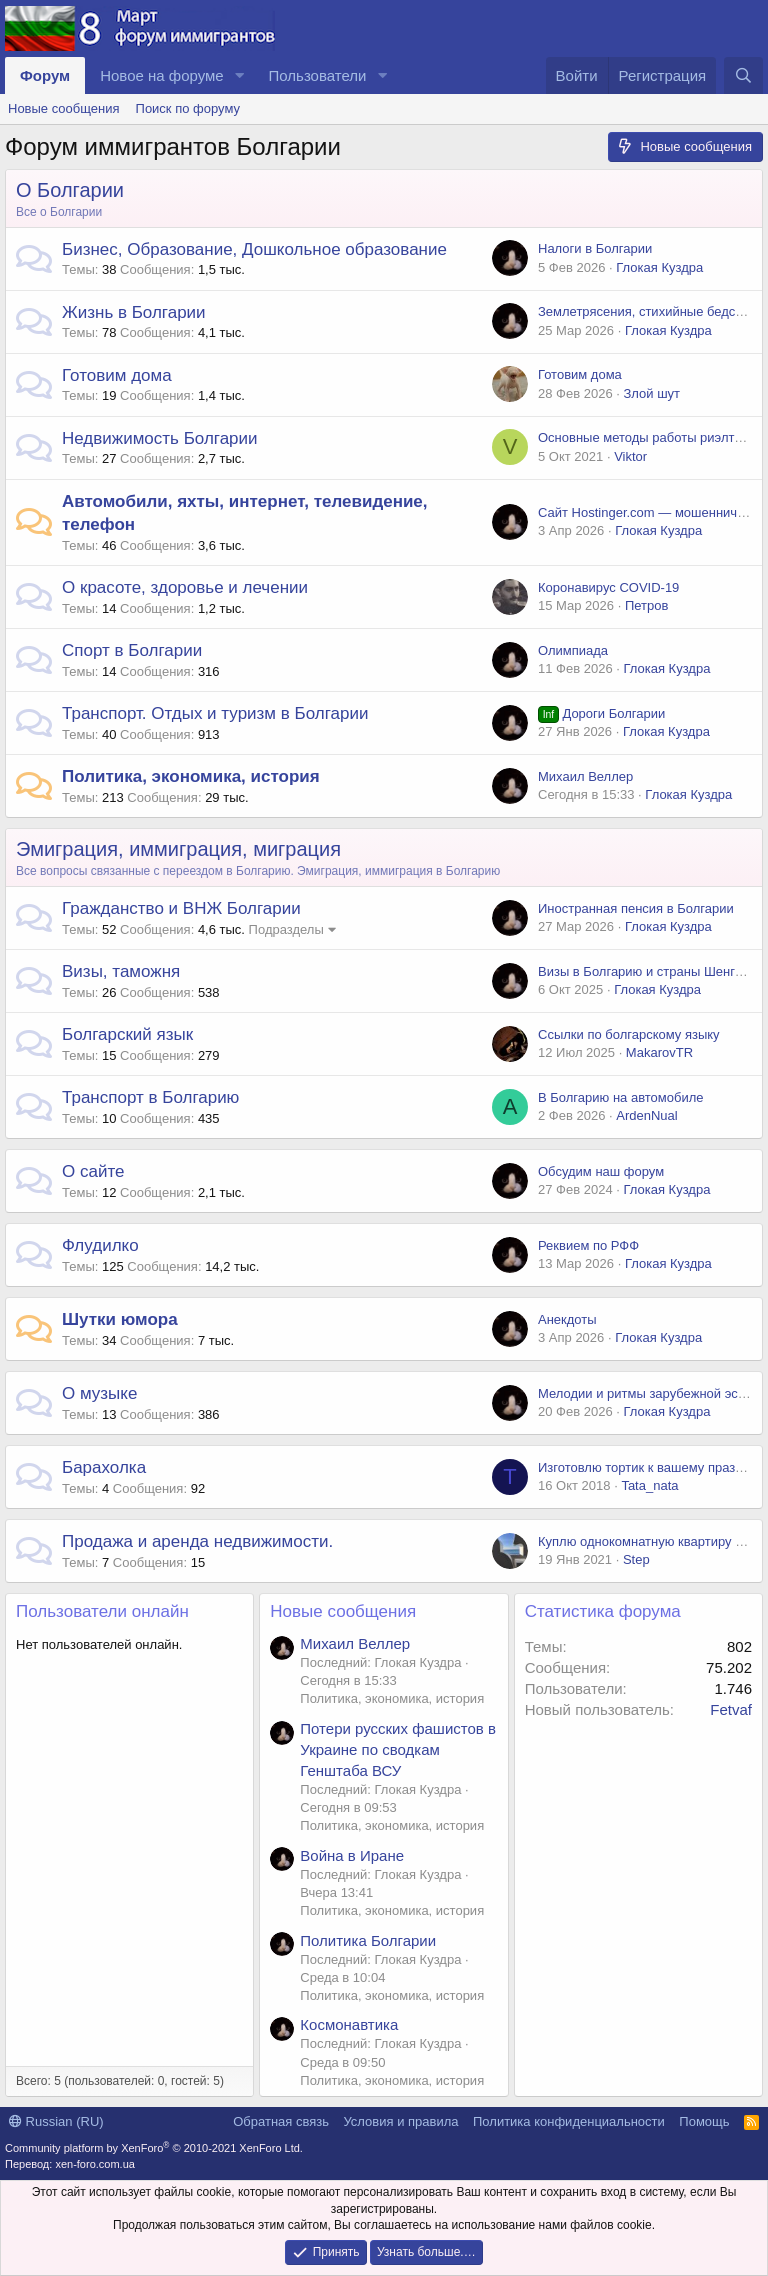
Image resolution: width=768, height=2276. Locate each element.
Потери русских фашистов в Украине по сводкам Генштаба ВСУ (398, 1749)
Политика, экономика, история (191, 776)
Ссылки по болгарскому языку (629, 1034)
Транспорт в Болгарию (150, 1097)
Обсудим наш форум (601, 1171)
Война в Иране (352, 1855)
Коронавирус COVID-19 (608, 587)
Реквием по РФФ (588, 1245)
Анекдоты (567, 1319)
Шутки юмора (120, 1319)
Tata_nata (649, 1485)
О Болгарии (70, 190)
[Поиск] (743, 75)
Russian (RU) (56, 2121)
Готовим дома (117, 375)
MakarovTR (659, 1052)
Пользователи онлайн (102, 1611)
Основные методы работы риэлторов (650, 437)
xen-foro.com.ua (94, 2164)
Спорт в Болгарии (132, 650)
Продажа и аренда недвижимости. (197, 1541)
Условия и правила (400, 2121)
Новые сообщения (64, 108)
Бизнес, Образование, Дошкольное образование (254, 249)
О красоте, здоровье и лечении (185, 587)
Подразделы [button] (286, 929)
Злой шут (651, 393)
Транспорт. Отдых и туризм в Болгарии (215, 713)
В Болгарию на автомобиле (620, 1097)
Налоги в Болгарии (595, 248)
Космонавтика (349, 2024)
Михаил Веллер (585, 776)
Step (636, 1559)
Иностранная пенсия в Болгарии (636, 908)
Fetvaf (731, 1709)
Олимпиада (573, 650)
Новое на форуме (161, 75)
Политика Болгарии (368, 1940)
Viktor (630, 456)
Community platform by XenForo (154, 2148)
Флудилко (100, 1245)
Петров (646, 605)
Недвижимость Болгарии (160, 438)
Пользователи (318, 75)
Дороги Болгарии (601, 713)
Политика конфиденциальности (569, 2121)
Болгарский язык (127, 1034)
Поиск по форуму (188, 108)
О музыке (99, 1393)
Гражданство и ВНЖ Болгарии (181, 908)
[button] (240, 75)
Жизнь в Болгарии (134, 312)
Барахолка (104, 1467)
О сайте (93, 1171)
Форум (45, 75)
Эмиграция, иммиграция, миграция (178, 849)
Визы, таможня (121, 971)
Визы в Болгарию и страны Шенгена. (649, 971)
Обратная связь (281, 2121)
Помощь (704, 2121)
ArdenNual (646, 1115)
